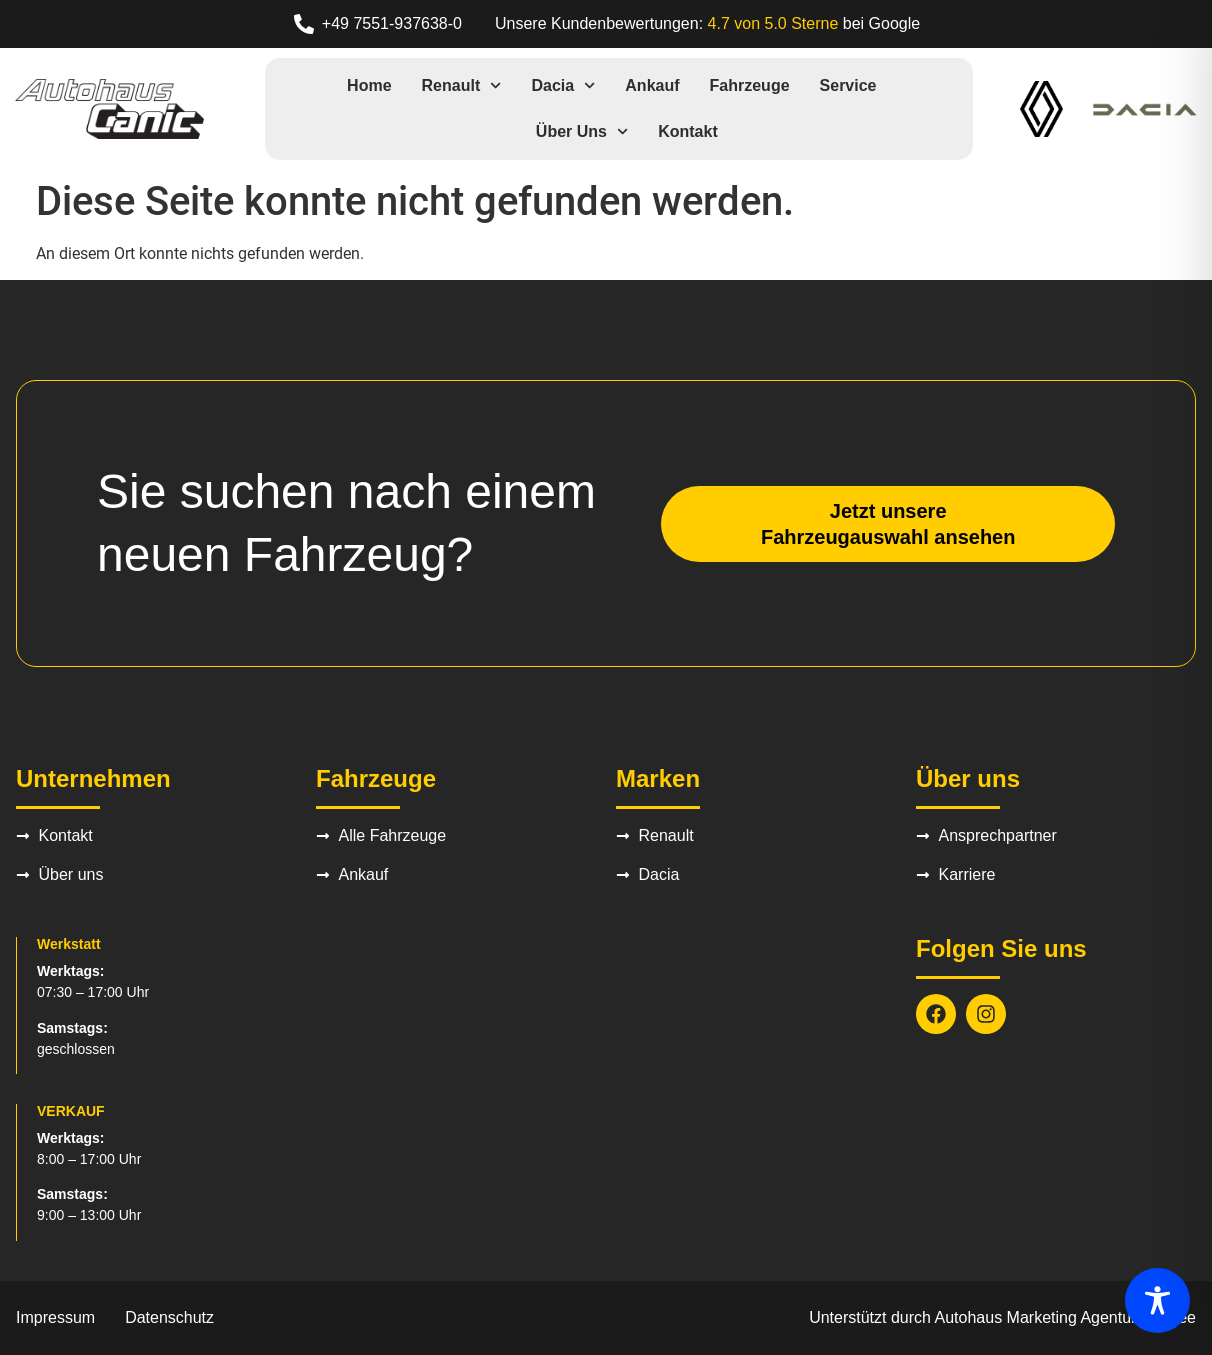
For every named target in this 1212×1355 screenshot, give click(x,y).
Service (848, 85)
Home (369, 85)
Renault (462, 85)
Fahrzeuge (750, 85)
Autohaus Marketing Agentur (1036, 1317)
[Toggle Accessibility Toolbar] (1157, 1300)
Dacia (563, 85)
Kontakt (688, 131)
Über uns (582, 131)
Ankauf (652, 85)
